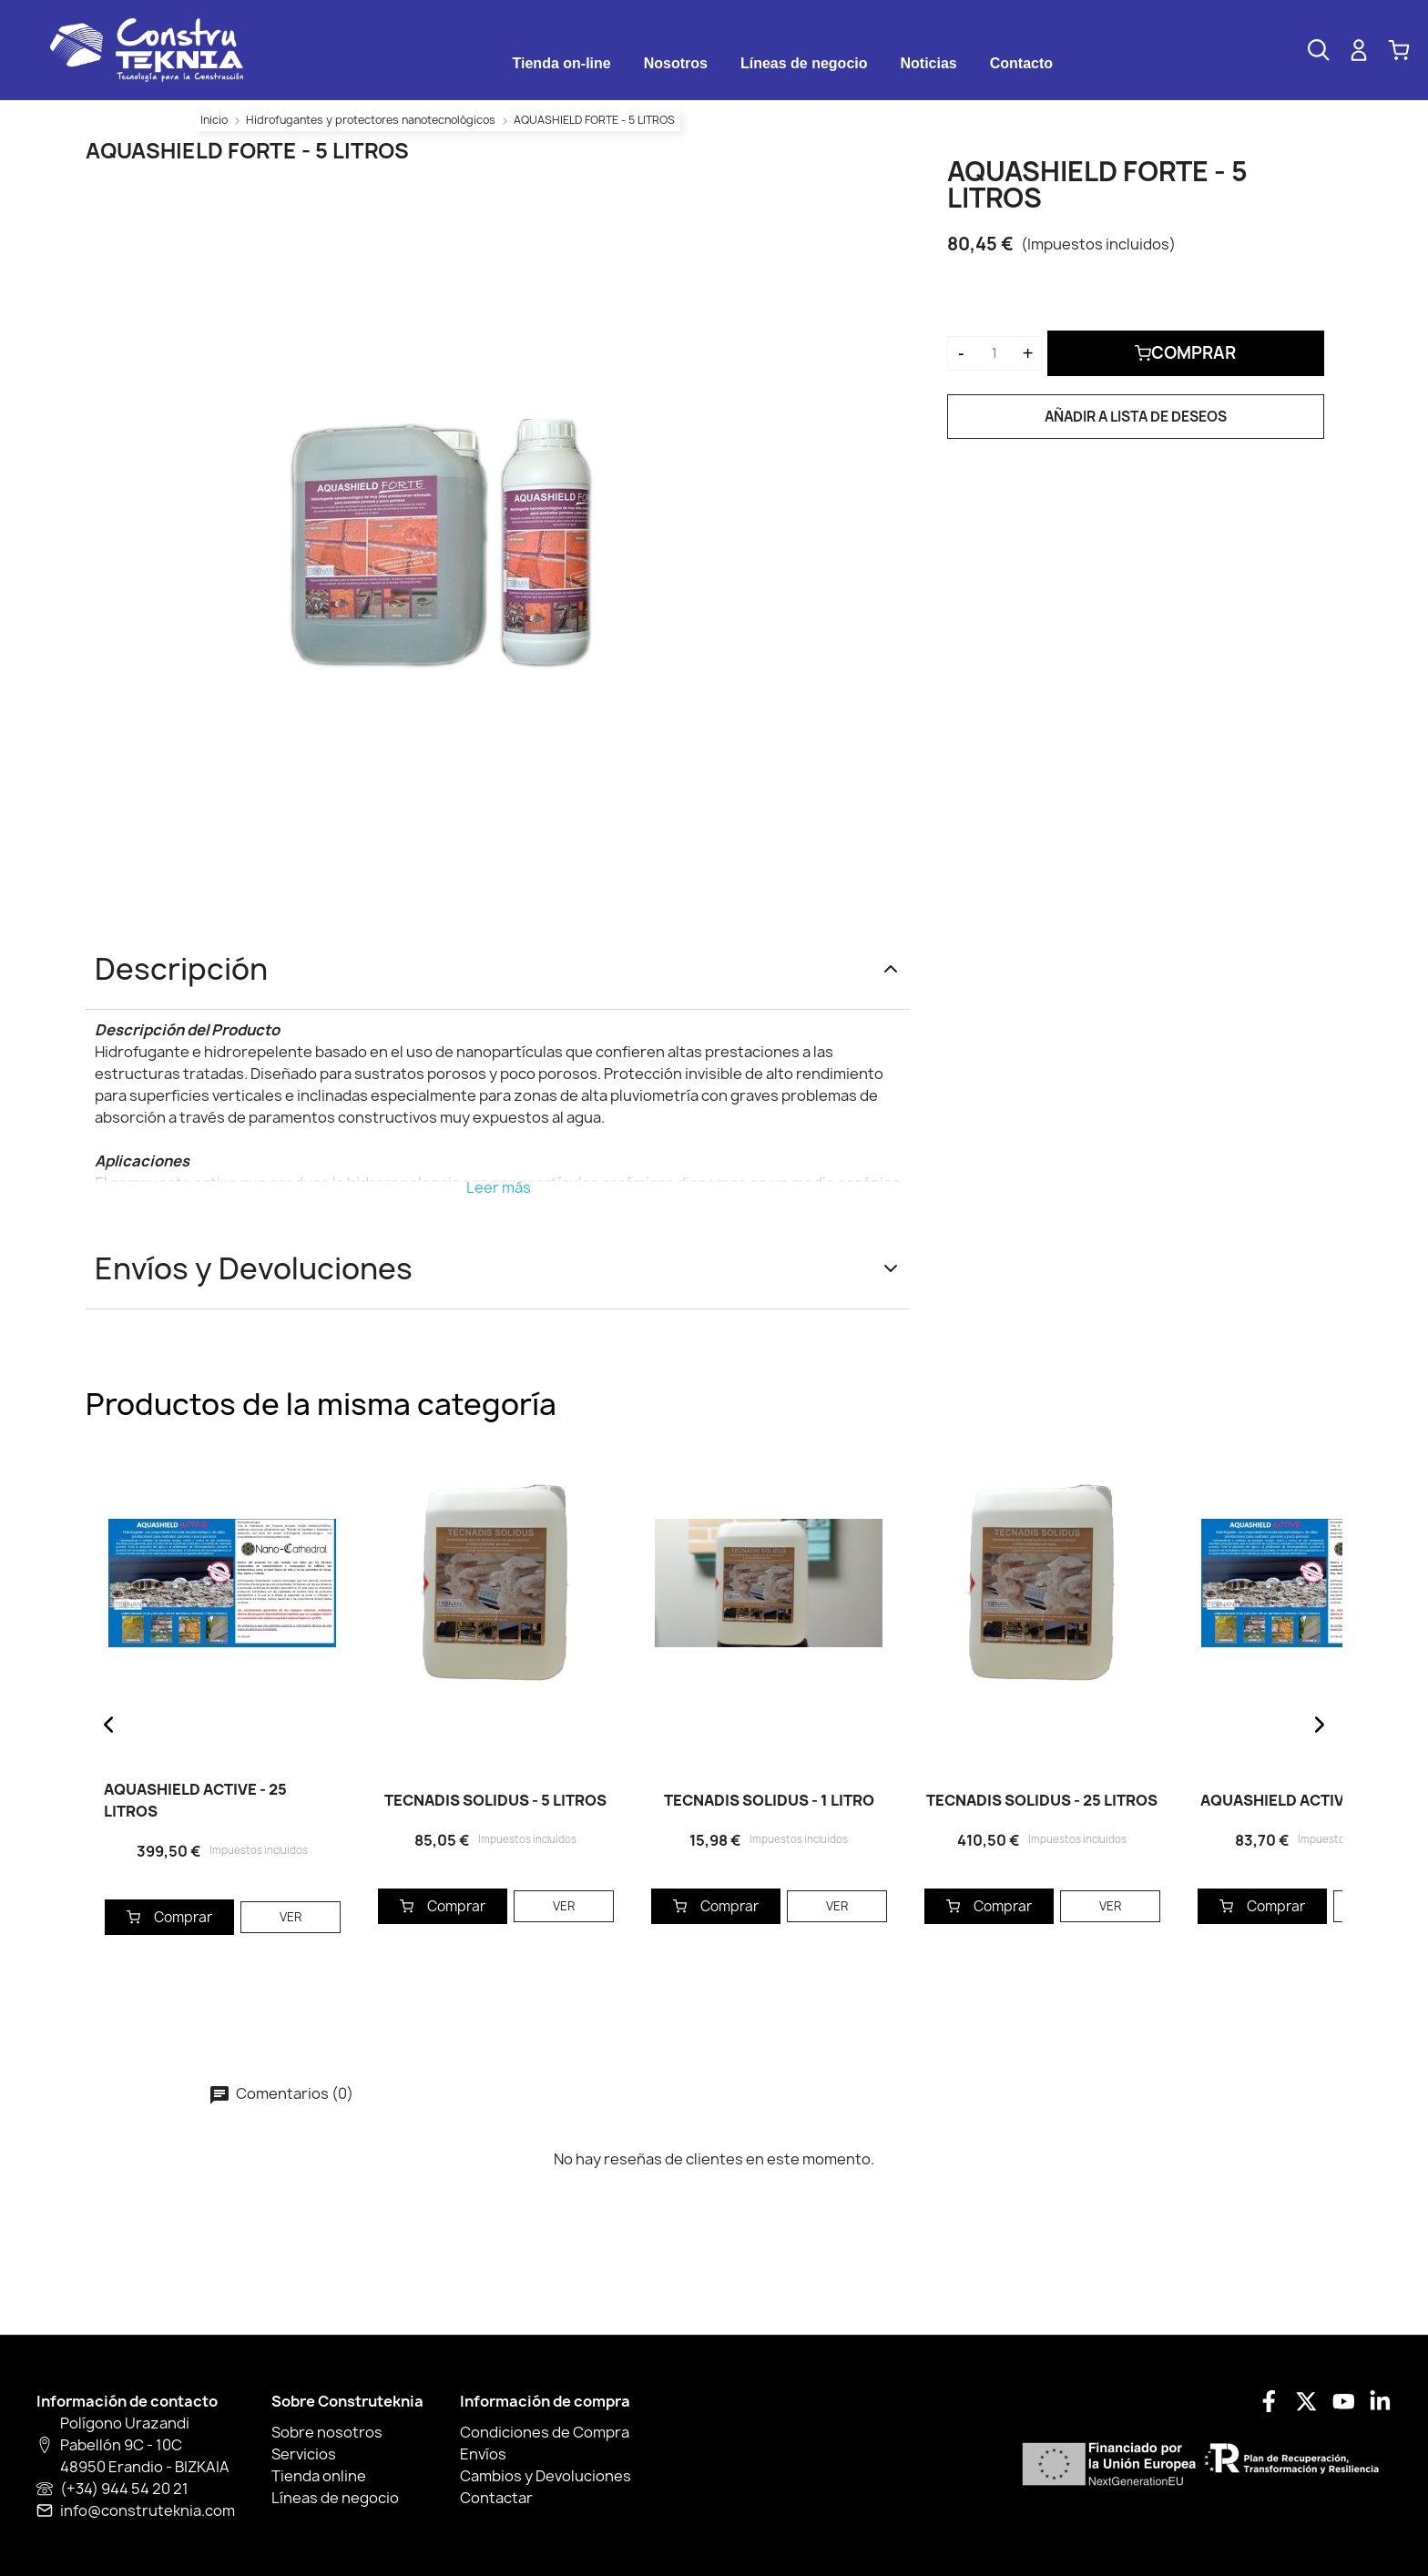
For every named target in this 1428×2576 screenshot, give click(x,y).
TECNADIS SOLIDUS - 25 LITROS (1042, 1800)
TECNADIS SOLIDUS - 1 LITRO (769, 1800)
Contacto (1021, 63)
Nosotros (676, 63)
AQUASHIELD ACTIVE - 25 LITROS (195, 1800)
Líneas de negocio (804, 63)
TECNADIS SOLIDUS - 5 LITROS (495, 1800)
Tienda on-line (562, 63)
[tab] (562, 63)
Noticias (929, 63)
